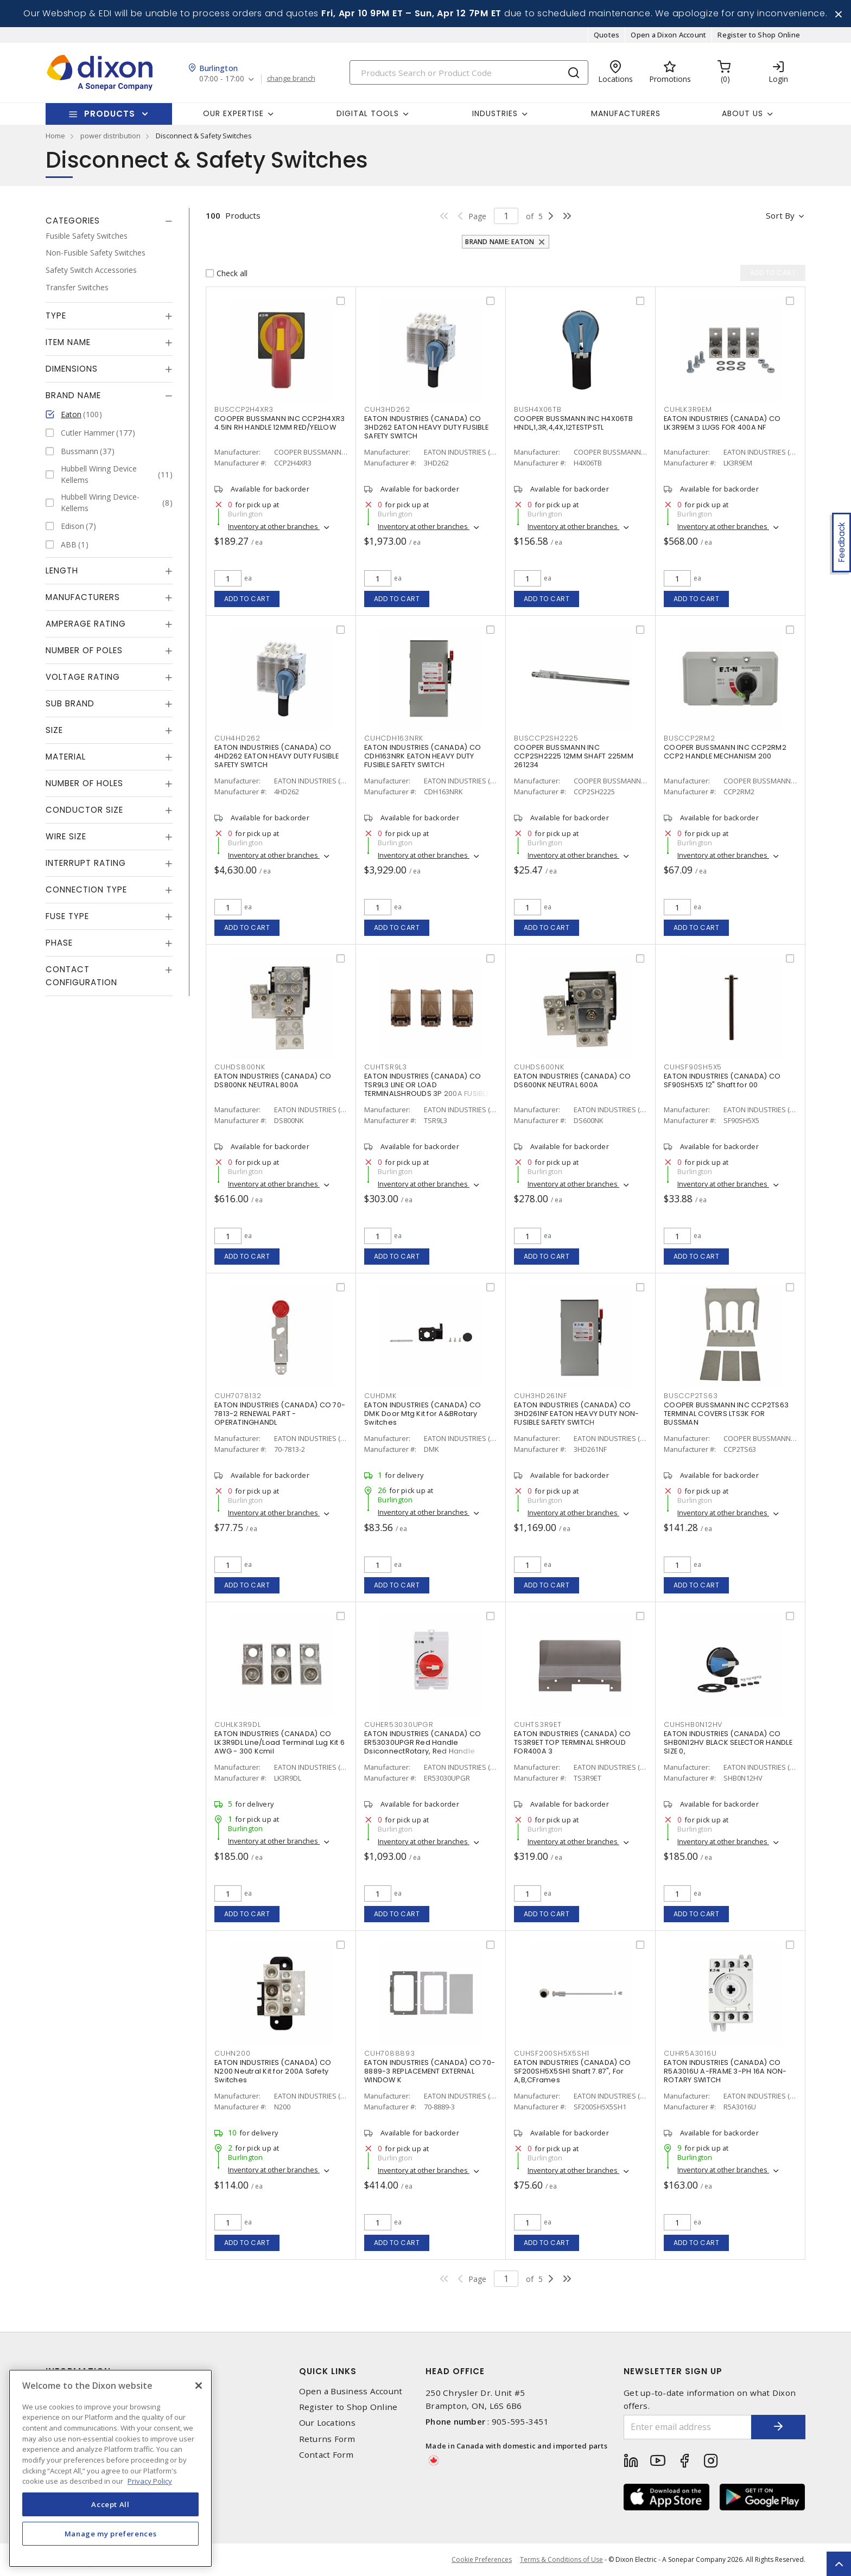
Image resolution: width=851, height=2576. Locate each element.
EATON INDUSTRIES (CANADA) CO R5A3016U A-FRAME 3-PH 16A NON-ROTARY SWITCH (725, 2071)
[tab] (109, 220)
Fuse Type (67, 916)
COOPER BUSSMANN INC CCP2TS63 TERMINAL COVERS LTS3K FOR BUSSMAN (726, 1413)
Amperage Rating (86, 623)
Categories (73, 220)
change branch (291, 78)
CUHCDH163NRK (393, 738)
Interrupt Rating (86, 863)
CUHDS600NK (539, 1067)
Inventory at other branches (274, 526)
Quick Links (328, 2371)
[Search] (469, 72)
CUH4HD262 (237, 738)
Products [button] (109, 113)
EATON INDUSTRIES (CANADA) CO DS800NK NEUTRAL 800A (272, 1080)
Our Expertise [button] (233, 113)
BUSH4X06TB (538, 409)
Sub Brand (70, 703)
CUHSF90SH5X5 (693, 1067)
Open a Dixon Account (668, 35)
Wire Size (66, 836)
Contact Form (326, 2455)
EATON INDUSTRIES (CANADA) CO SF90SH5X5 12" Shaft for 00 (722, 1080)
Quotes (607, 35)
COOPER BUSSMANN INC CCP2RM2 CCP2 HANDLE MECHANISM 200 (725, 752)
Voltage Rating (83, 677)
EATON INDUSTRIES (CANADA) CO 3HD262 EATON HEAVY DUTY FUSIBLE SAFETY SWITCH (426, 427)
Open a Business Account (351, 2391)
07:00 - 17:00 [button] (221, 79)
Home (55, 136)
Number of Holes (84, 783)
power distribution (110, 136)
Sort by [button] (780, 215)
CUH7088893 (389, 2053)
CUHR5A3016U (690, 2053)
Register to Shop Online (758, 35)
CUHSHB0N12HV (693, 1724)
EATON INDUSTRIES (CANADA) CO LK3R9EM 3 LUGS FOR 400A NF (722, 423)
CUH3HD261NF (540, 1395)
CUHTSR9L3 (385, 1067)
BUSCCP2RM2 (689, 738)
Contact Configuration (81, 976)
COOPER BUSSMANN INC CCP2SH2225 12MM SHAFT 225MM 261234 (573, 756)
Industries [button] (495, 113)
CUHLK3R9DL (237, 1724)
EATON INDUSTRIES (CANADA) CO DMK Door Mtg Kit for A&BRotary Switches (422, 1413)
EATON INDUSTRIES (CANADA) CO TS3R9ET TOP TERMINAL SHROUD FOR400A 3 (572, 1742)
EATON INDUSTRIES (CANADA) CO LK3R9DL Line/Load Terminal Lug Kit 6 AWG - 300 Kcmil (279, 1742)
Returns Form (327, 2439)
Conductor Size (84, 809)
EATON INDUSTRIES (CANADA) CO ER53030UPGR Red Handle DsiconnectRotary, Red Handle (422, 1742)
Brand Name (73, 395)
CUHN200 (232, 2053)
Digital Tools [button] (367, 113)
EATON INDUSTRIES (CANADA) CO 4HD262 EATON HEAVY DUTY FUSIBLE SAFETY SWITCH (276, 756)
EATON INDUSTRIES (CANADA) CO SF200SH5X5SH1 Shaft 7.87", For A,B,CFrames (572, 2071)
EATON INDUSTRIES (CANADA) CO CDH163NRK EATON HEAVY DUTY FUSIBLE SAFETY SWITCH (422, 756)
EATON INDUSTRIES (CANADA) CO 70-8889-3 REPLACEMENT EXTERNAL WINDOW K (429, 2071)
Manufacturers (626, 113)
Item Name (68, 342)
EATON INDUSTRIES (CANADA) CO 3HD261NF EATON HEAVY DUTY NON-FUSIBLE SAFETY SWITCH (576, 1413)
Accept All (110, 2504)
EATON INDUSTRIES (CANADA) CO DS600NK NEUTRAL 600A (572, 1080)
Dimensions (72, 368)
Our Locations (327, 2423)
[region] (110, 2468)
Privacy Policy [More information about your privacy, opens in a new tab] (150, 2481)
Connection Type (86, 889)
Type (56, 315)
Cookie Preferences (482, 2559)
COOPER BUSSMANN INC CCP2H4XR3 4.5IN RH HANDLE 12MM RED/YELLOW (279, 423)
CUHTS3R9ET (538, 1724)
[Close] (199, 2386)
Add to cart (247, 598)
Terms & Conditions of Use (561, 2559)
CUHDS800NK (239, 1067)
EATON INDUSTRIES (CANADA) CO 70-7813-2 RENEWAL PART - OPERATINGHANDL (279, 1413)
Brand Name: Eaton (499, 241)
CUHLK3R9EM (688, 409)
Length (62, 570)
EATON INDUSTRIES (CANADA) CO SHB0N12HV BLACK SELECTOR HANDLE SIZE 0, (728, 1742)
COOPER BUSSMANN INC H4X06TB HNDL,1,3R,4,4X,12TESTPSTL (573, 423)
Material (66, 756)
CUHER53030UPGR (399, 1724)
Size (54, 730)
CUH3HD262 (387, 409)
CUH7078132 (238, 1395)
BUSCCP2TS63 (690, 1395)
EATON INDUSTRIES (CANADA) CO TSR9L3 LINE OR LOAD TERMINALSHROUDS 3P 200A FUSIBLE (427, 1085)
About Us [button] (742, 113)
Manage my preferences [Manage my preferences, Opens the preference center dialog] (111, 2534)
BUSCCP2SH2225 (546, 738)
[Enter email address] (688, 2427)
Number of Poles (84, 650)
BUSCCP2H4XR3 (244, 409)
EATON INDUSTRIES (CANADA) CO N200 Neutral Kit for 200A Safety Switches (272, 2071)
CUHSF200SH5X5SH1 (551, 2053)
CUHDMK (380, 1395)
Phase (59, 942)
